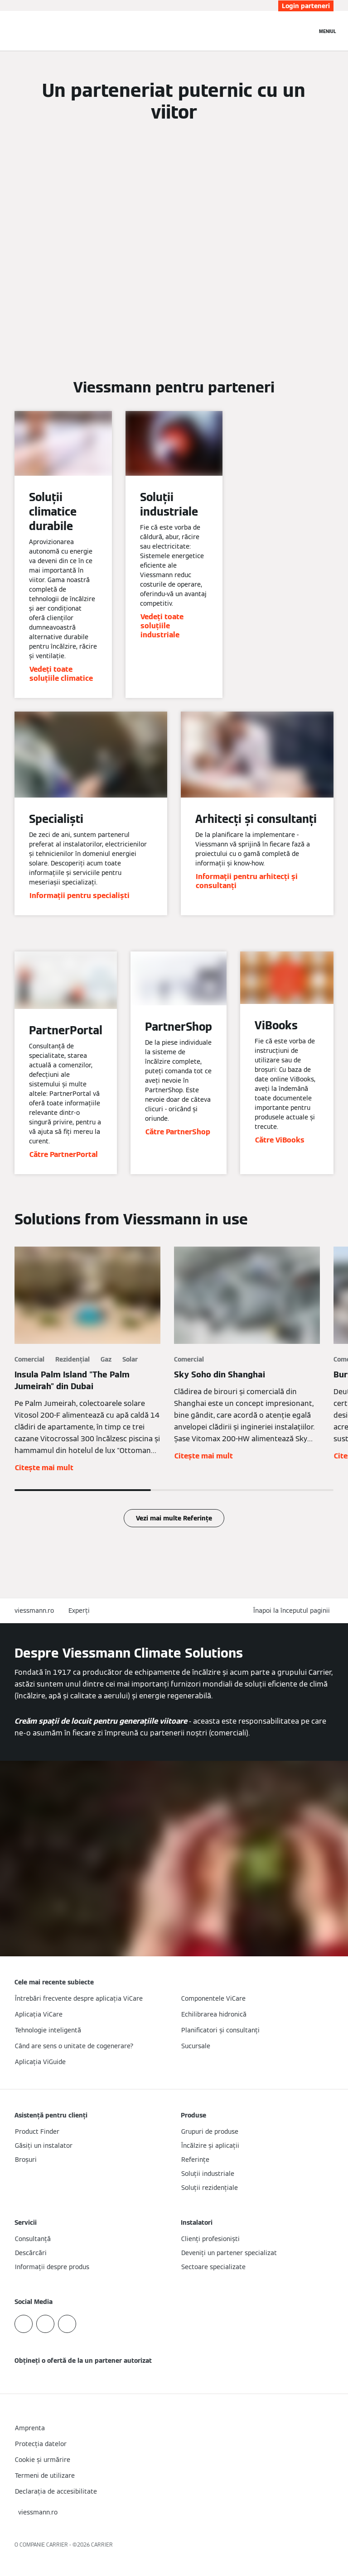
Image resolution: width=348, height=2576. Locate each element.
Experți (79, 1610)
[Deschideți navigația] (327, 30)
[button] (293, 1610)
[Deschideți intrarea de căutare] (305, 31)
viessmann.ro (34, 1610)
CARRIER (102, 2544)
